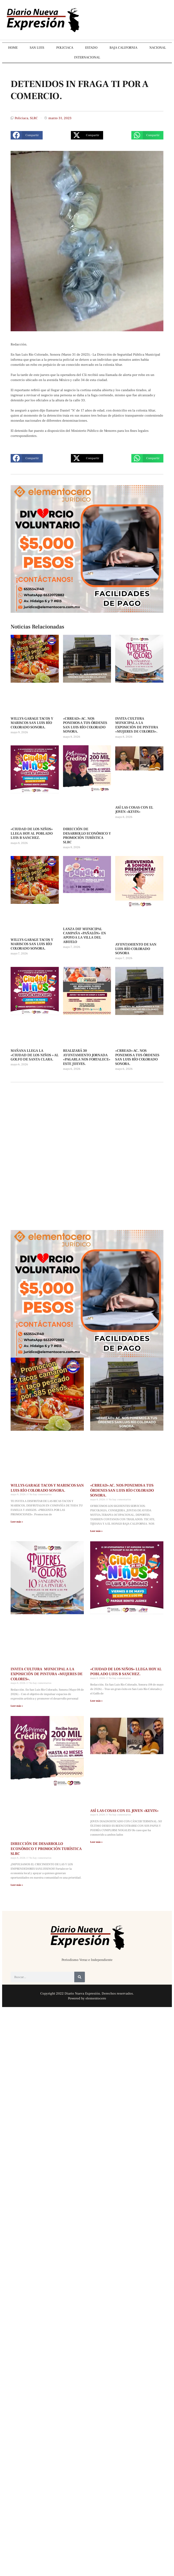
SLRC (34, 118)
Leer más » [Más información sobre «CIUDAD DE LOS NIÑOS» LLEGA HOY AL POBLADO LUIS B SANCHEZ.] (96, 1700)
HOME (13, 48)
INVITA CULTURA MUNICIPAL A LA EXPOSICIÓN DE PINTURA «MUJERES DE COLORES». (136, 725)
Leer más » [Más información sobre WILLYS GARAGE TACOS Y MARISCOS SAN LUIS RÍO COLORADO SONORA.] (17, 1521)
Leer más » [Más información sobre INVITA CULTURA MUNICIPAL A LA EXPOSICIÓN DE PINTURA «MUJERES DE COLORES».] (17, 1706)
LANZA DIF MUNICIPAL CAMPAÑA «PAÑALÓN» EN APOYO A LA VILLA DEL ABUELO (84, 935)
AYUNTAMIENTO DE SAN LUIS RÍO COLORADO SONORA (135, 948)
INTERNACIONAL (87, 57)
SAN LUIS (37, 48)
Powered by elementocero (87, 1998)
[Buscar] (79, 1977)
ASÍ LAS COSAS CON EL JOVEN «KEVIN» (134, 809)
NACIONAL (157, 48)
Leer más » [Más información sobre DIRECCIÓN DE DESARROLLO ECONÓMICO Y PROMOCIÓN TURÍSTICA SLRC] (17, 1885)
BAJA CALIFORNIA (123, 48)
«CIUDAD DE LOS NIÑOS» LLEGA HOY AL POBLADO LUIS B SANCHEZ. (32, 833)
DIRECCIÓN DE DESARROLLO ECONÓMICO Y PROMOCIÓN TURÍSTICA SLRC (87, 835)
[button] (27, 135)
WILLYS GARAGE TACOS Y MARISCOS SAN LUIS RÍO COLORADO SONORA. (32, 723)
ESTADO (91, 48)
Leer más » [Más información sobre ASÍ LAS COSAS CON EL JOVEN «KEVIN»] (96, 1842)
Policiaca (21, 118)
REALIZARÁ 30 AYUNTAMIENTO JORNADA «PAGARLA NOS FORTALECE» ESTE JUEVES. (86, 1057)
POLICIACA (64, 48)
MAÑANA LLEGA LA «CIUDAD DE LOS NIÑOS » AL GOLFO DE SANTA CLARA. (35, 1055)
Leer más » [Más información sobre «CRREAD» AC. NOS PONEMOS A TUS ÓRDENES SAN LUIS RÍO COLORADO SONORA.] (96, 1531)
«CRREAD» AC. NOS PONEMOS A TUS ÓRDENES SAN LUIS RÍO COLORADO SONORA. (85, 725)
